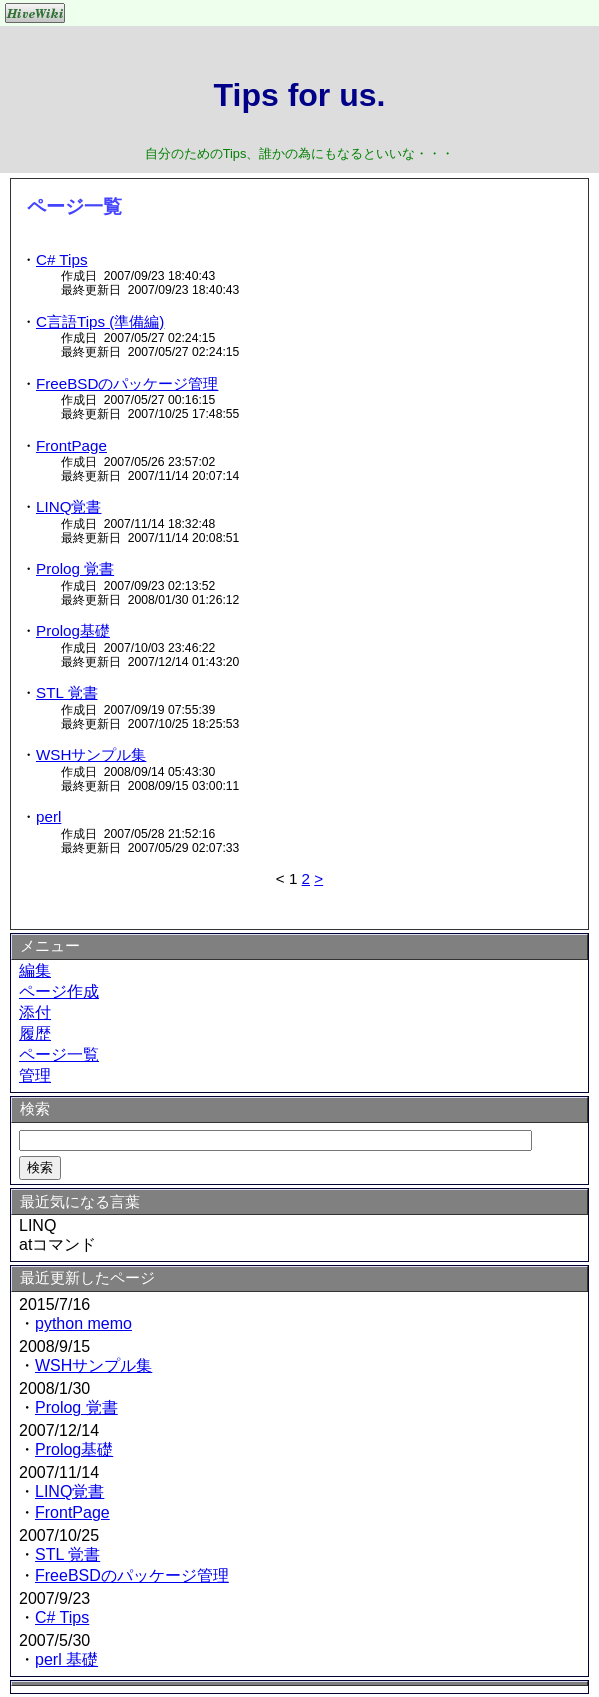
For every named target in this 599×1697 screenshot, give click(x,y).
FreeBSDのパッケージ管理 (127, 383)
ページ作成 (59, 991)
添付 (35, 1012)
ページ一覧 (59, 1054)
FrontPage (71, 445)
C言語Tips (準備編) (100, 321)
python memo (83, 1323)
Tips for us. (300, 95)
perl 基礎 (66, 1659)
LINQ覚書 (68, 506)
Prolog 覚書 (75, 568)
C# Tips (62, 259)
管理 (35, 1075)
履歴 (35, 1033)
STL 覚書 (67, 692)
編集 (35, 970)
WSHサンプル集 (91, 754)
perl (48, 816)
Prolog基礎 (73, 630)
